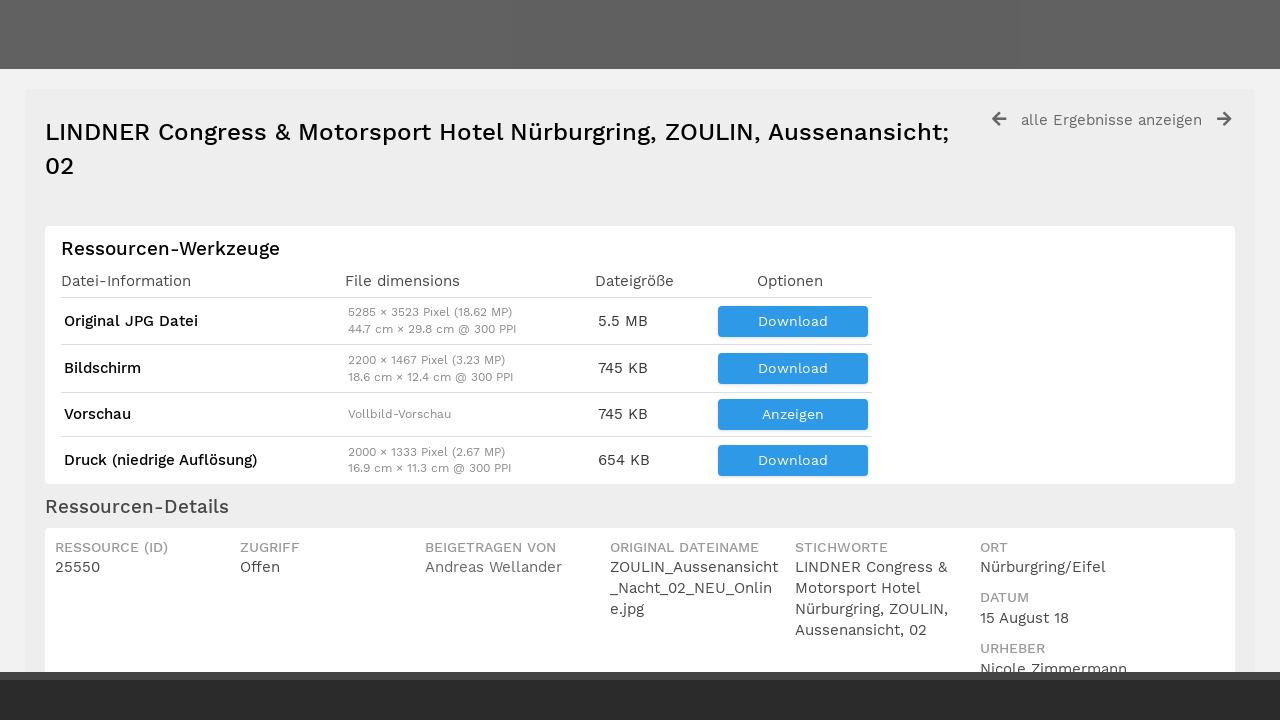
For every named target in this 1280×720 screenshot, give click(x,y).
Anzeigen (793, 414)
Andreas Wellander (493, 567)
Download (793, 321)
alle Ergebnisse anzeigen (1111, 120)
